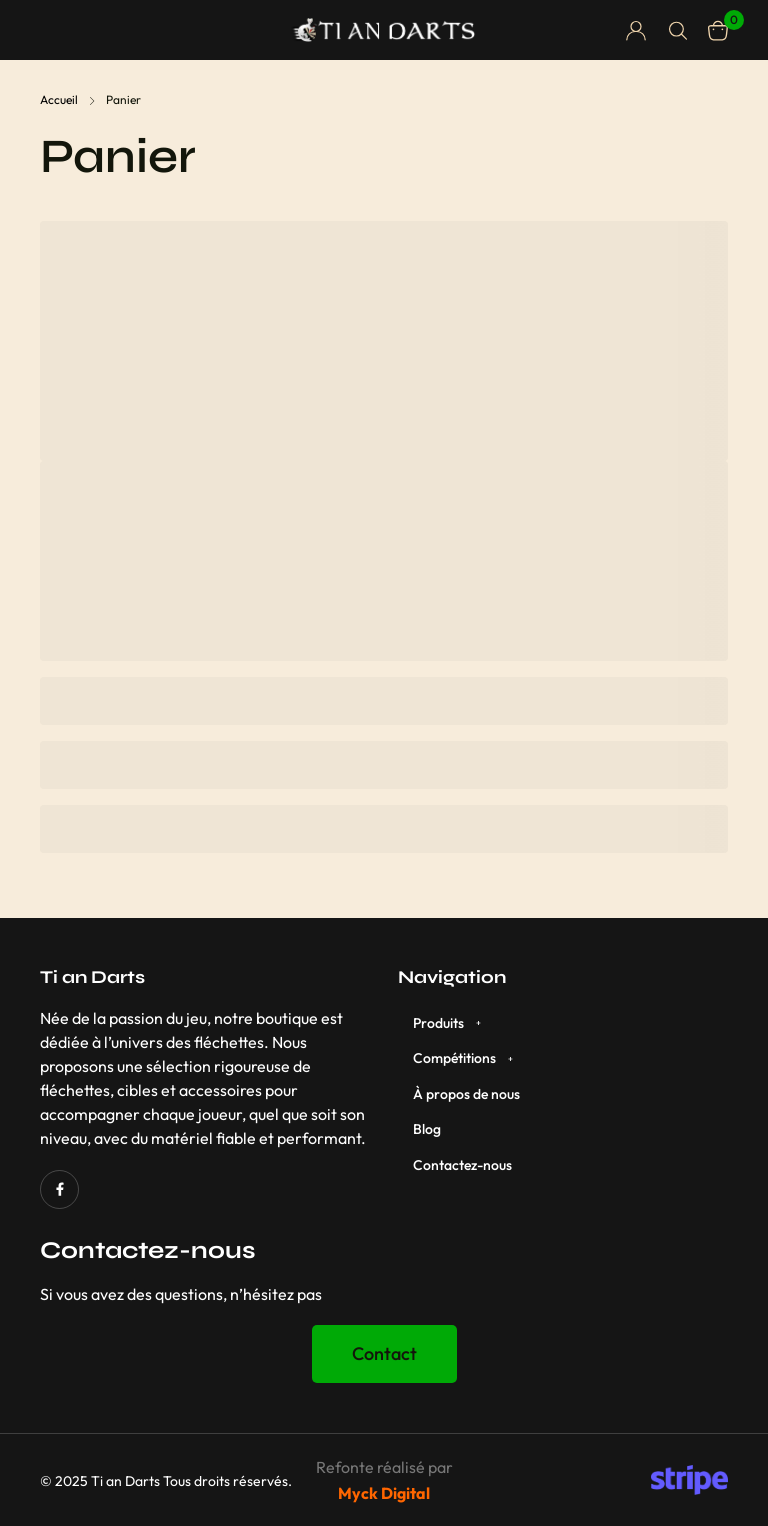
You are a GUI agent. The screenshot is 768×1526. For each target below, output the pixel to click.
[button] (384, 1354)
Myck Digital (384, 1493)
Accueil (59, 99)
